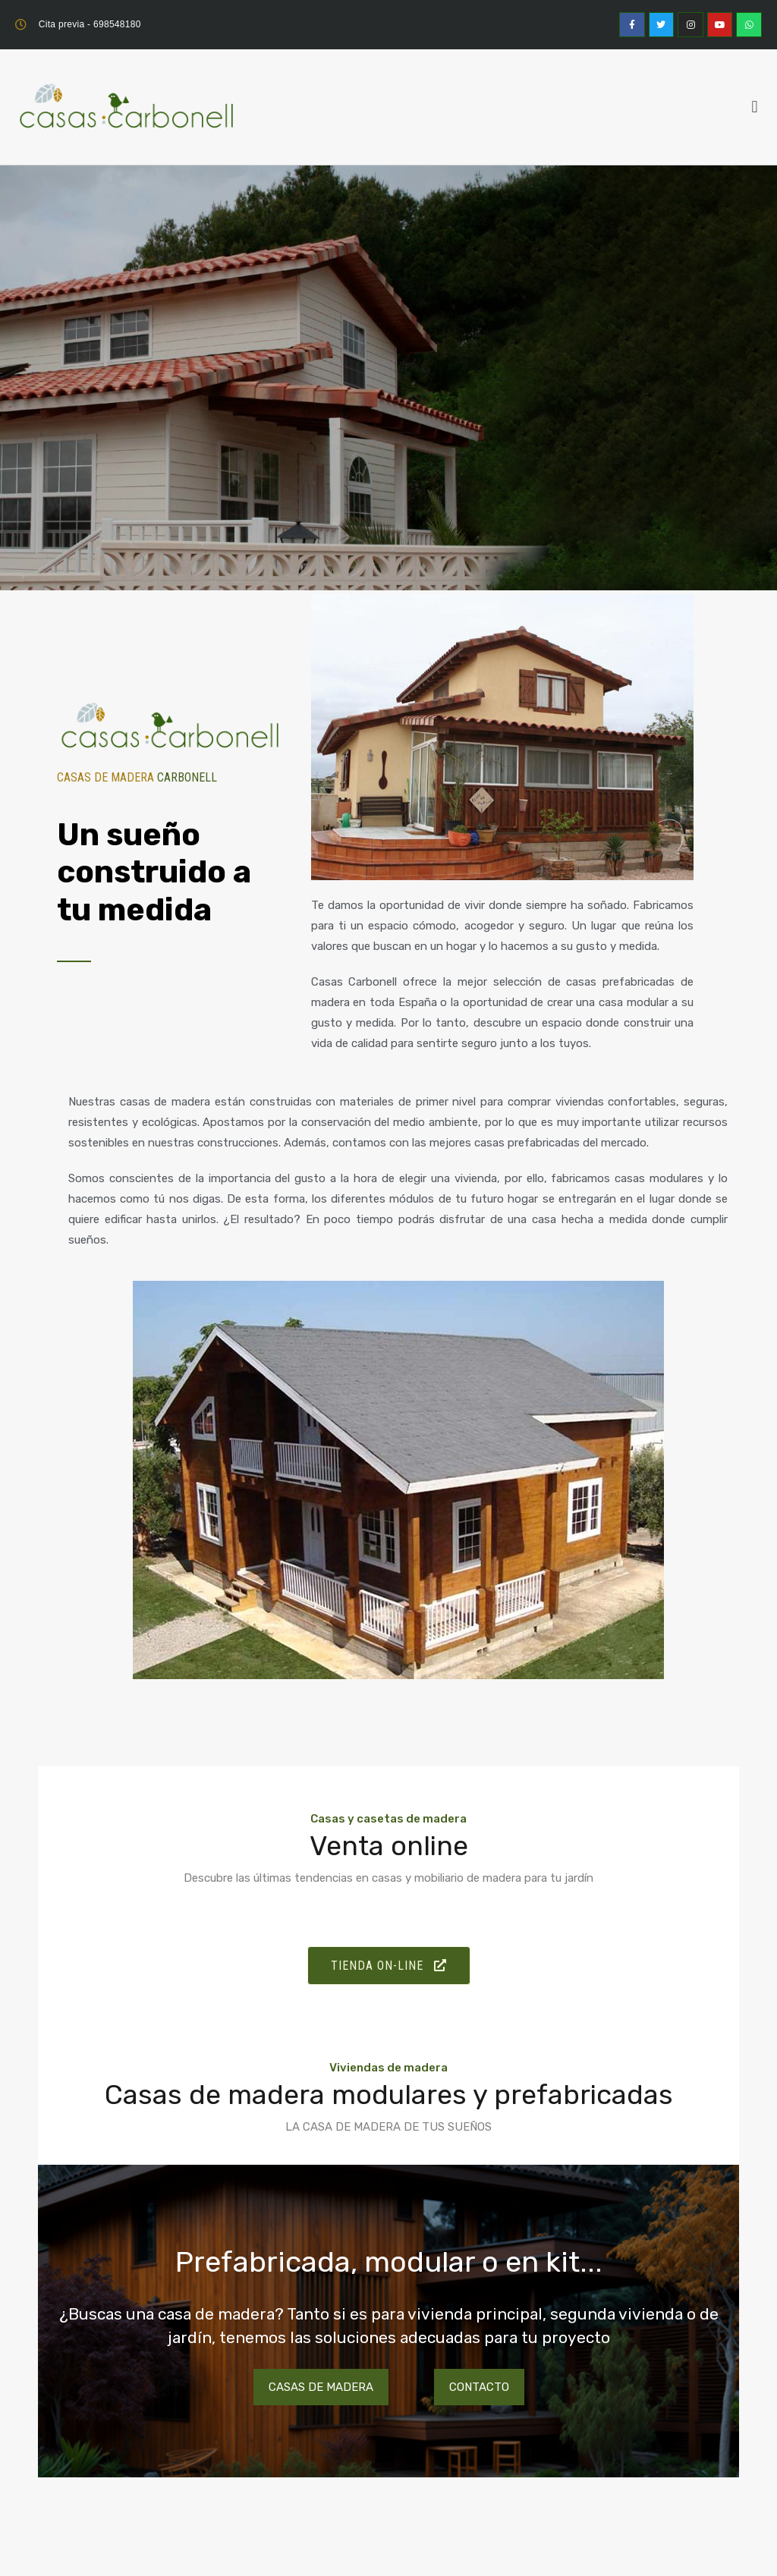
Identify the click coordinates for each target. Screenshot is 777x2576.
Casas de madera (321, 2387)
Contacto (479, 2387)
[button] (754, 106)
